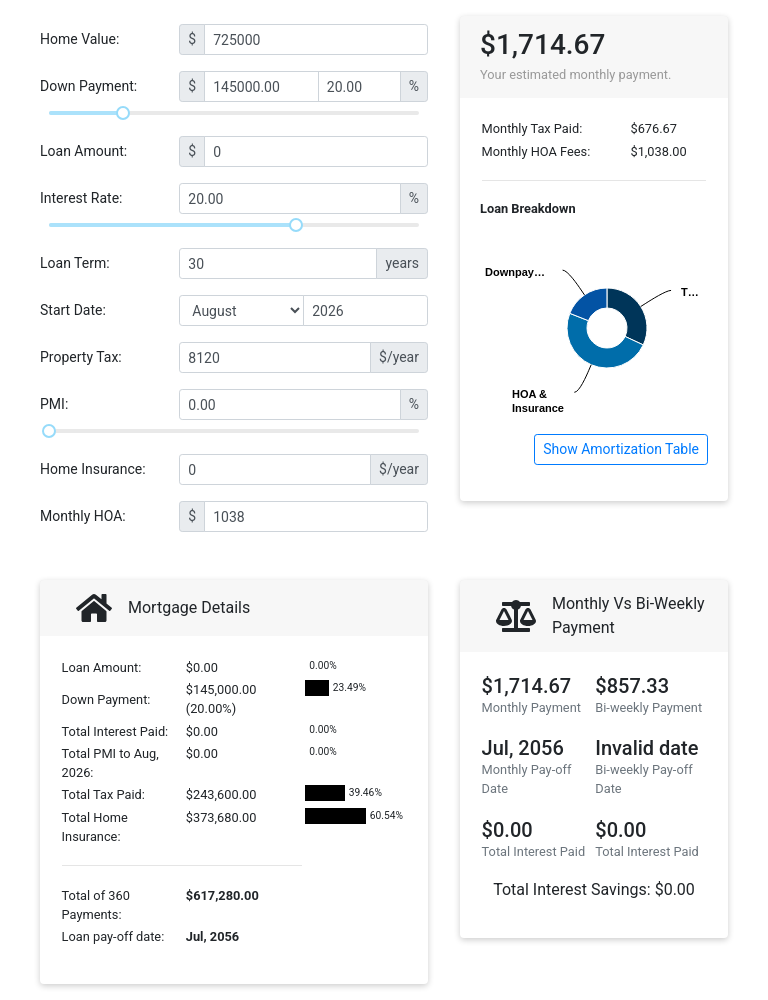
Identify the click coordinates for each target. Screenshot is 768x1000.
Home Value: (79, 39)
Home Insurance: (93, 469)
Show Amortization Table (621, 449)
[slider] (123, 113)
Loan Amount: (83, 151)
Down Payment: (88, 86)
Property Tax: (81, 357)
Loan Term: (75, 263)
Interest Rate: (81, 198)
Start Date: (73, 310)
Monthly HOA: (83, 516)
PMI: (54, 404)
